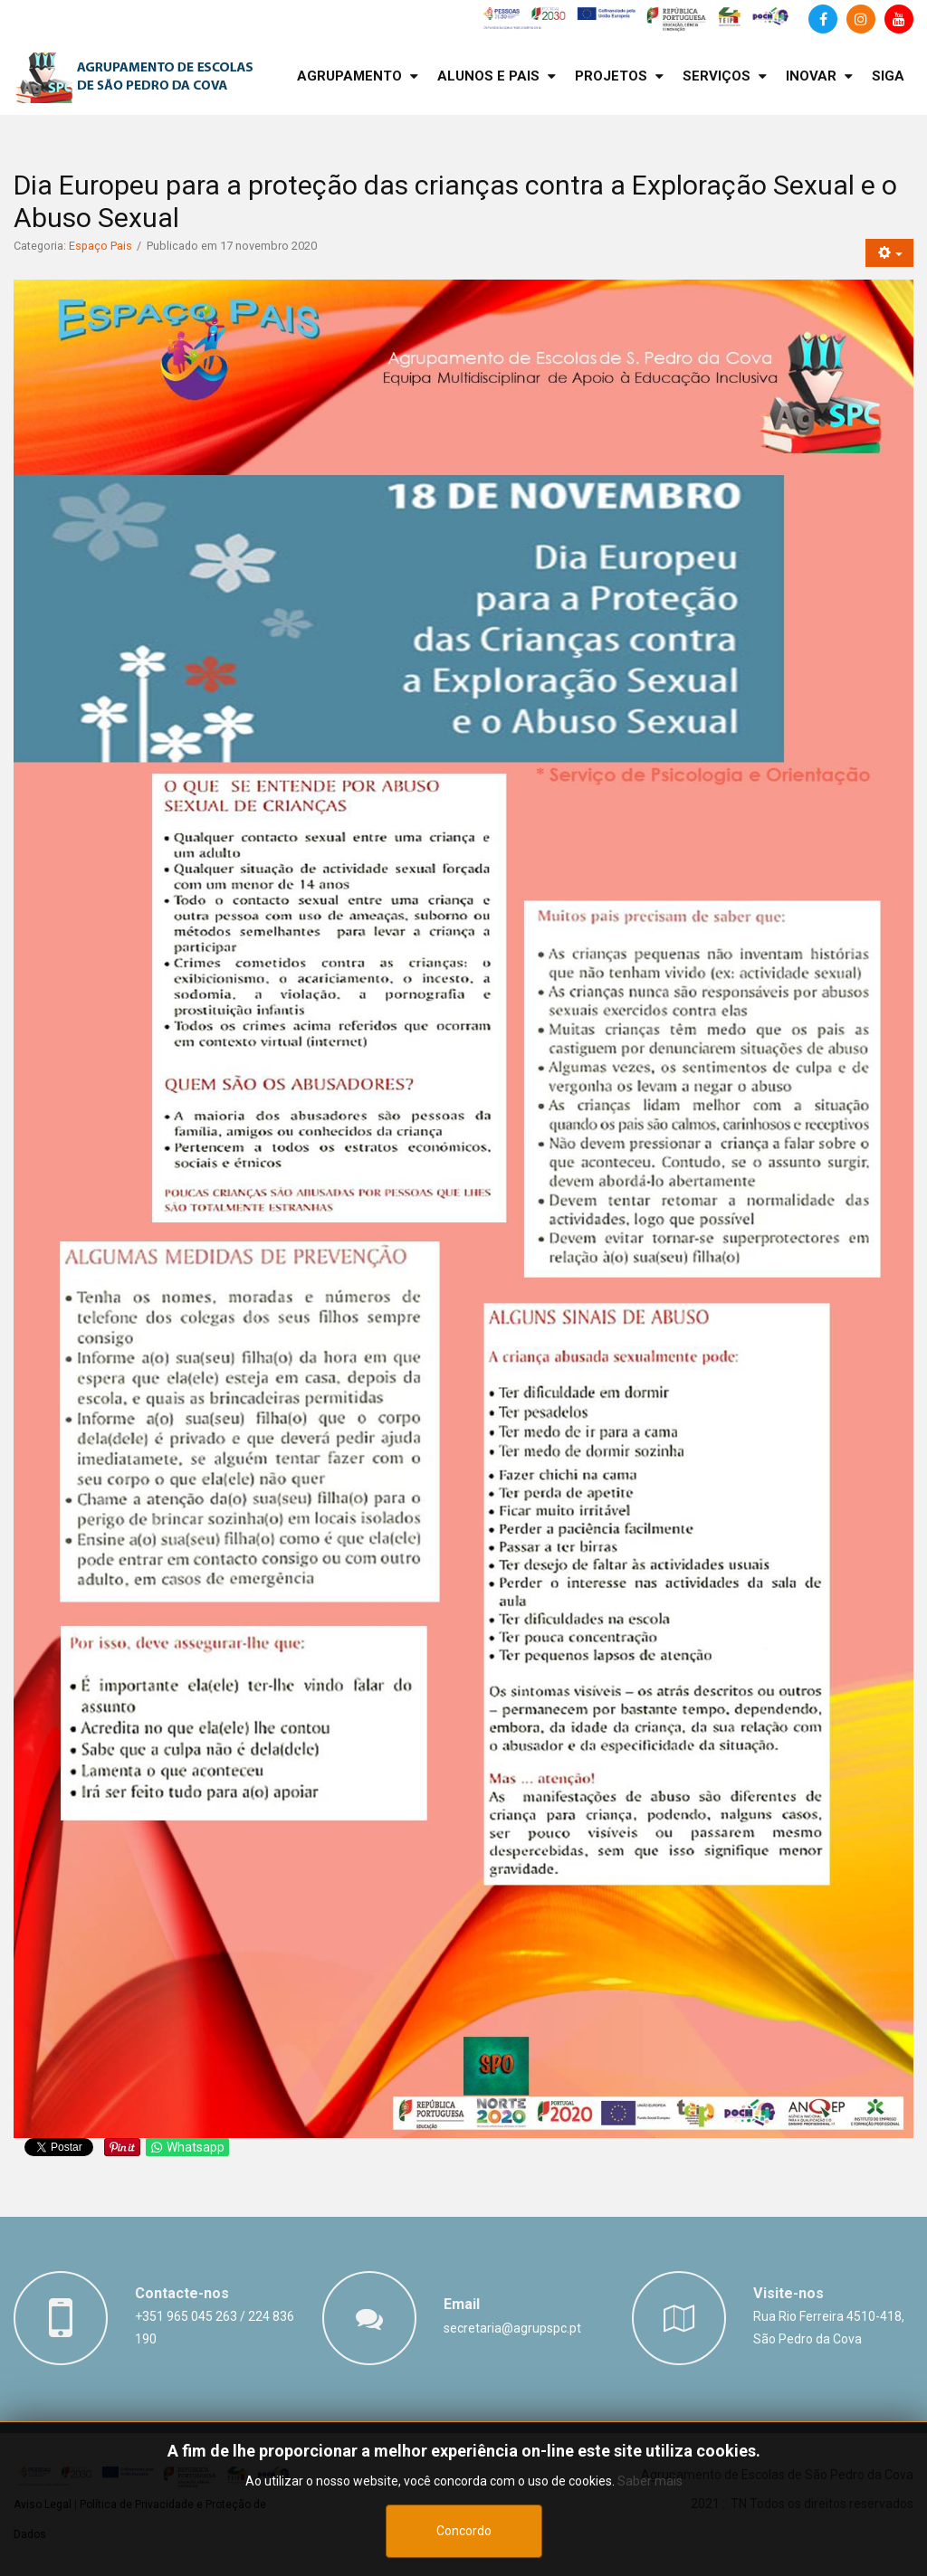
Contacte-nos (182, 2293)
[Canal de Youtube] (898, 19)
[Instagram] (860, 19)
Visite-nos (788, 2293)
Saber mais (650, 2539)
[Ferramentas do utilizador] (889, 253)
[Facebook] (822, 19)
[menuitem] (357, 76)
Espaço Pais (100, 245)
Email (462, 2304)
